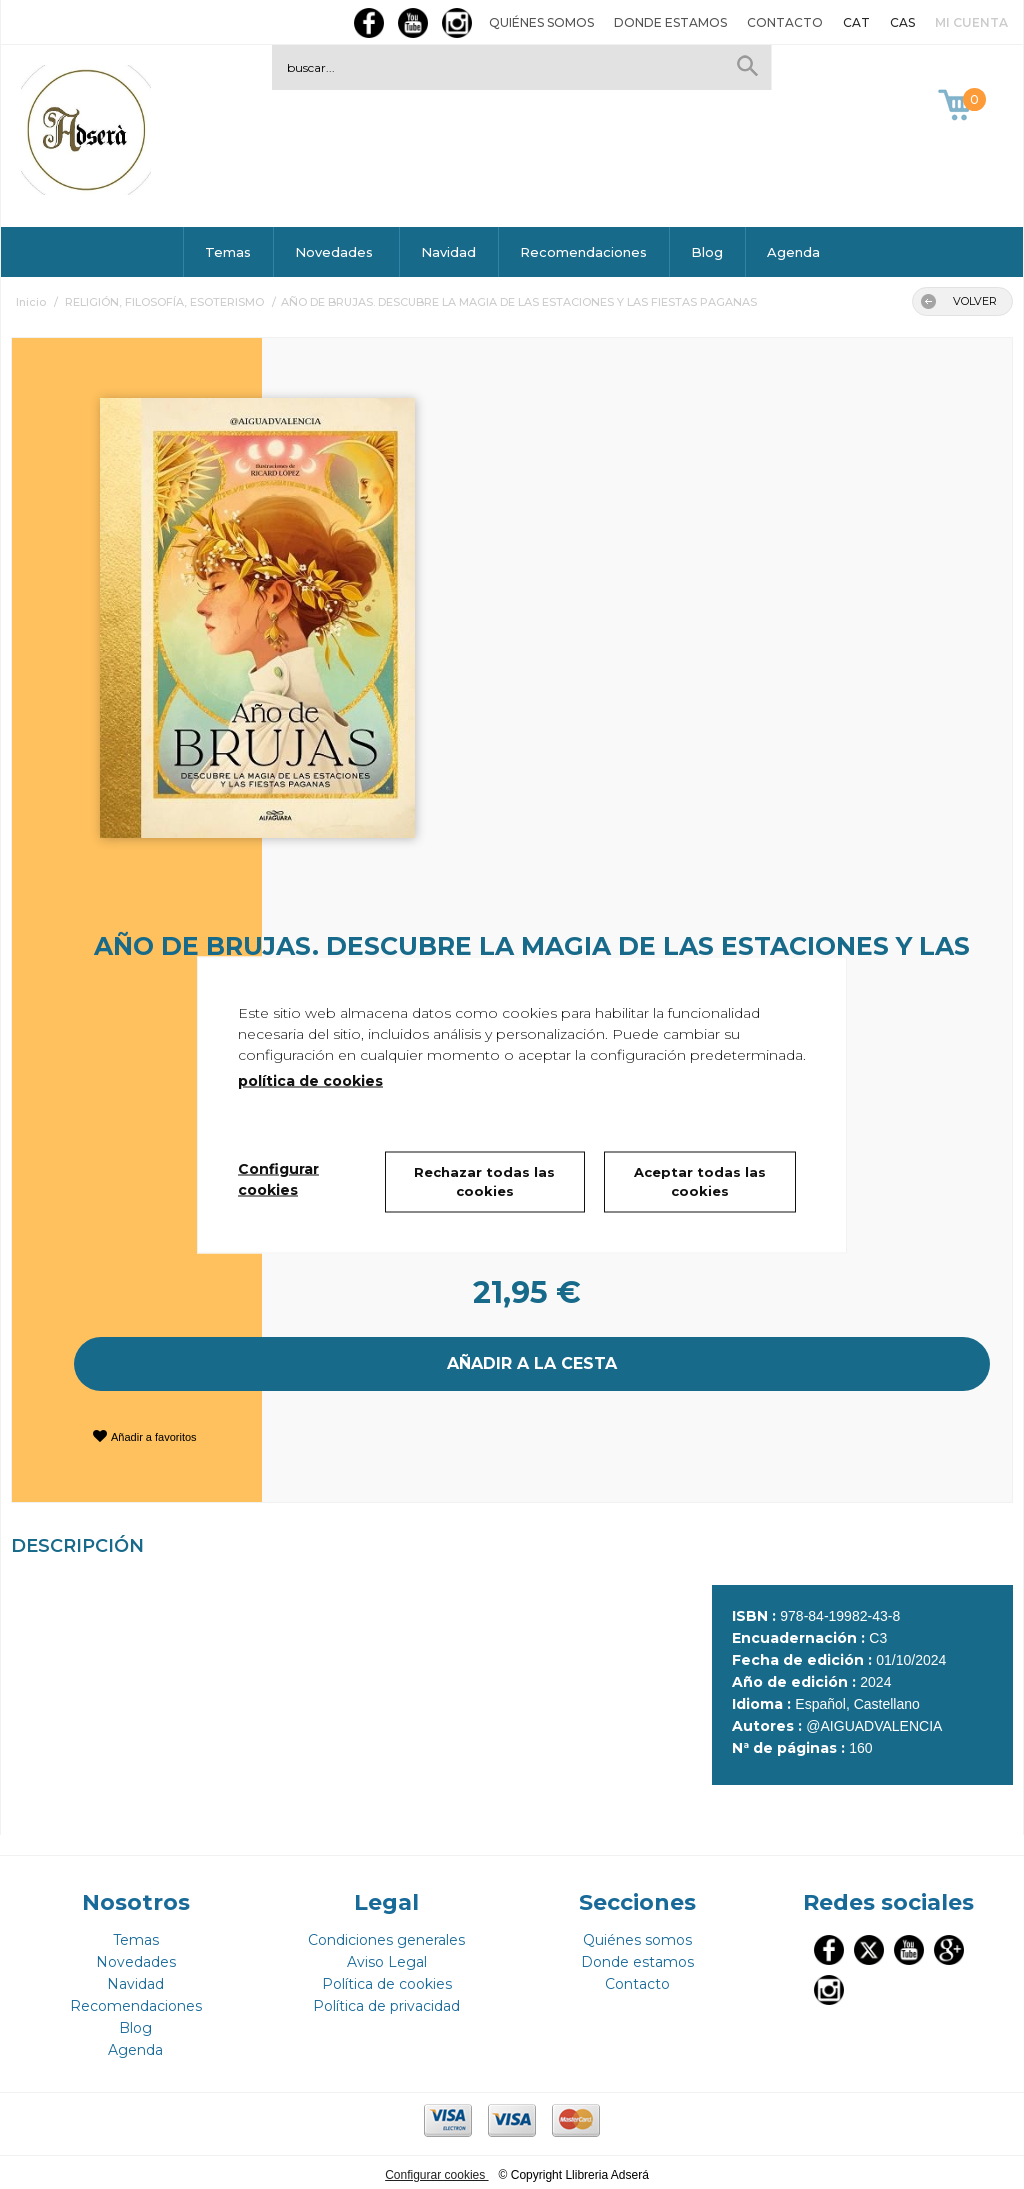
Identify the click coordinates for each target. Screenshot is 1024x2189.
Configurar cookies (436, 2170)
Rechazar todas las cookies (484, 1181)
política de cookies (310, 1080)
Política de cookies (387, 1979)
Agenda (793, 252)
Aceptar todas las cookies (700, 1181)
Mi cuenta (971, 22)
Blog (707, 252)
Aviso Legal (387, 1957)
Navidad (448, 252)
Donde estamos (670, 22)
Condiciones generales (386, 1935)
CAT (856, 22)
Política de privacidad (386, 2001)
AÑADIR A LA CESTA (532, 1361)
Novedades (336, 252)
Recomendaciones (583, 252)
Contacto (785, 22)
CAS (902, 22)
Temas (228, 252)
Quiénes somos (541, 22)
